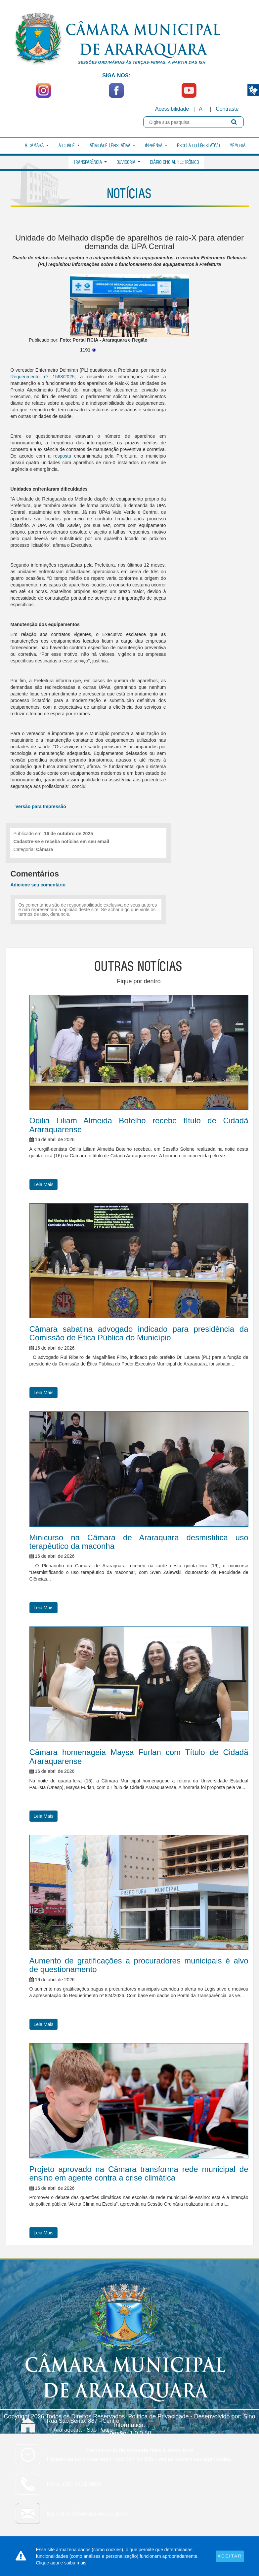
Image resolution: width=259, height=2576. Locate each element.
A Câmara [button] (37, 145)
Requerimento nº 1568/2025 (43, 376)
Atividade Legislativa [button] (112, 145)
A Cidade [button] (69, 145)
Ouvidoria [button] (128, 162)
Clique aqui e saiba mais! (62, 2562)
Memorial (239, 145)
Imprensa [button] (156, 145)
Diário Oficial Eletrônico (174, 162)
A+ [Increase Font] (202, 109)
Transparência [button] (90, 162)
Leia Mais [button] (44, 1184)
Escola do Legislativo (198, 145)
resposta (62, 456)
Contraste (227, 109)
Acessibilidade (172, 109)
